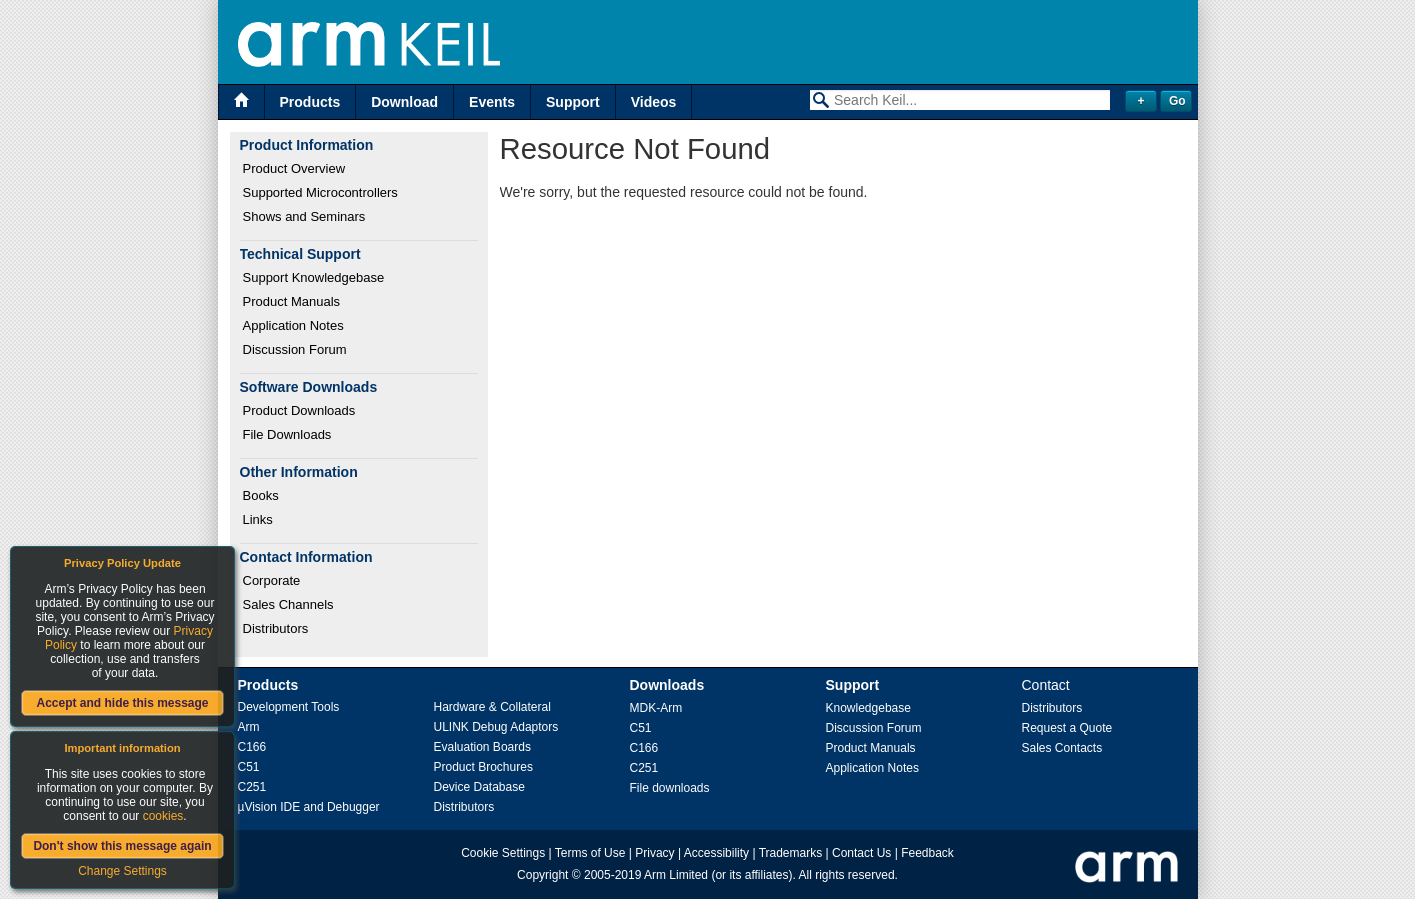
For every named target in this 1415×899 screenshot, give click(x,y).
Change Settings (122, 871)
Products (310, 102)
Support (573, 102)
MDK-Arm (656, 708)
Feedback (927, 853)
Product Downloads (299, 410)
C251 (252, 787)
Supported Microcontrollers (320, 192)
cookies (163, 816)
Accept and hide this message (122, 703)
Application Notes (293, 325)
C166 (252, 747)
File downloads (670, 788)
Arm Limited (676, 875)
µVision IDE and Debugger (309, 807)
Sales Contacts (1062, 748)
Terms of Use (590, 853)
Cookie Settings (503, 853)
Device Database (479, 787)
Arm (249, 727)
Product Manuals (292, 301)
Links (258, 519)
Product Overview (294, 168)
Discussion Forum (295, 349)
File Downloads (287, 434)
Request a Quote (1067, 728)
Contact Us (861, 853)
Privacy (654, 853)
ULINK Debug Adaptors (496, 727)
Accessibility (716, 853)
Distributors (276, 628)
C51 (249, 767)
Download (404, 102)
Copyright (542, 875)
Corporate (272, 580)
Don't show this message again (122, 846)
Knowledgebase (868, 708)
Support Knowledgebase (314, 277)
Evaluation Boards (482, 747)
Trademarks (791, 853)
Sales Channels (288, 604)
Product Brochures (483, 767)
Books (261, 495)
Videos (654, 102)
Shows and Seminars (304, 216)
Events (492, 102)
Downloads (667, 685)
